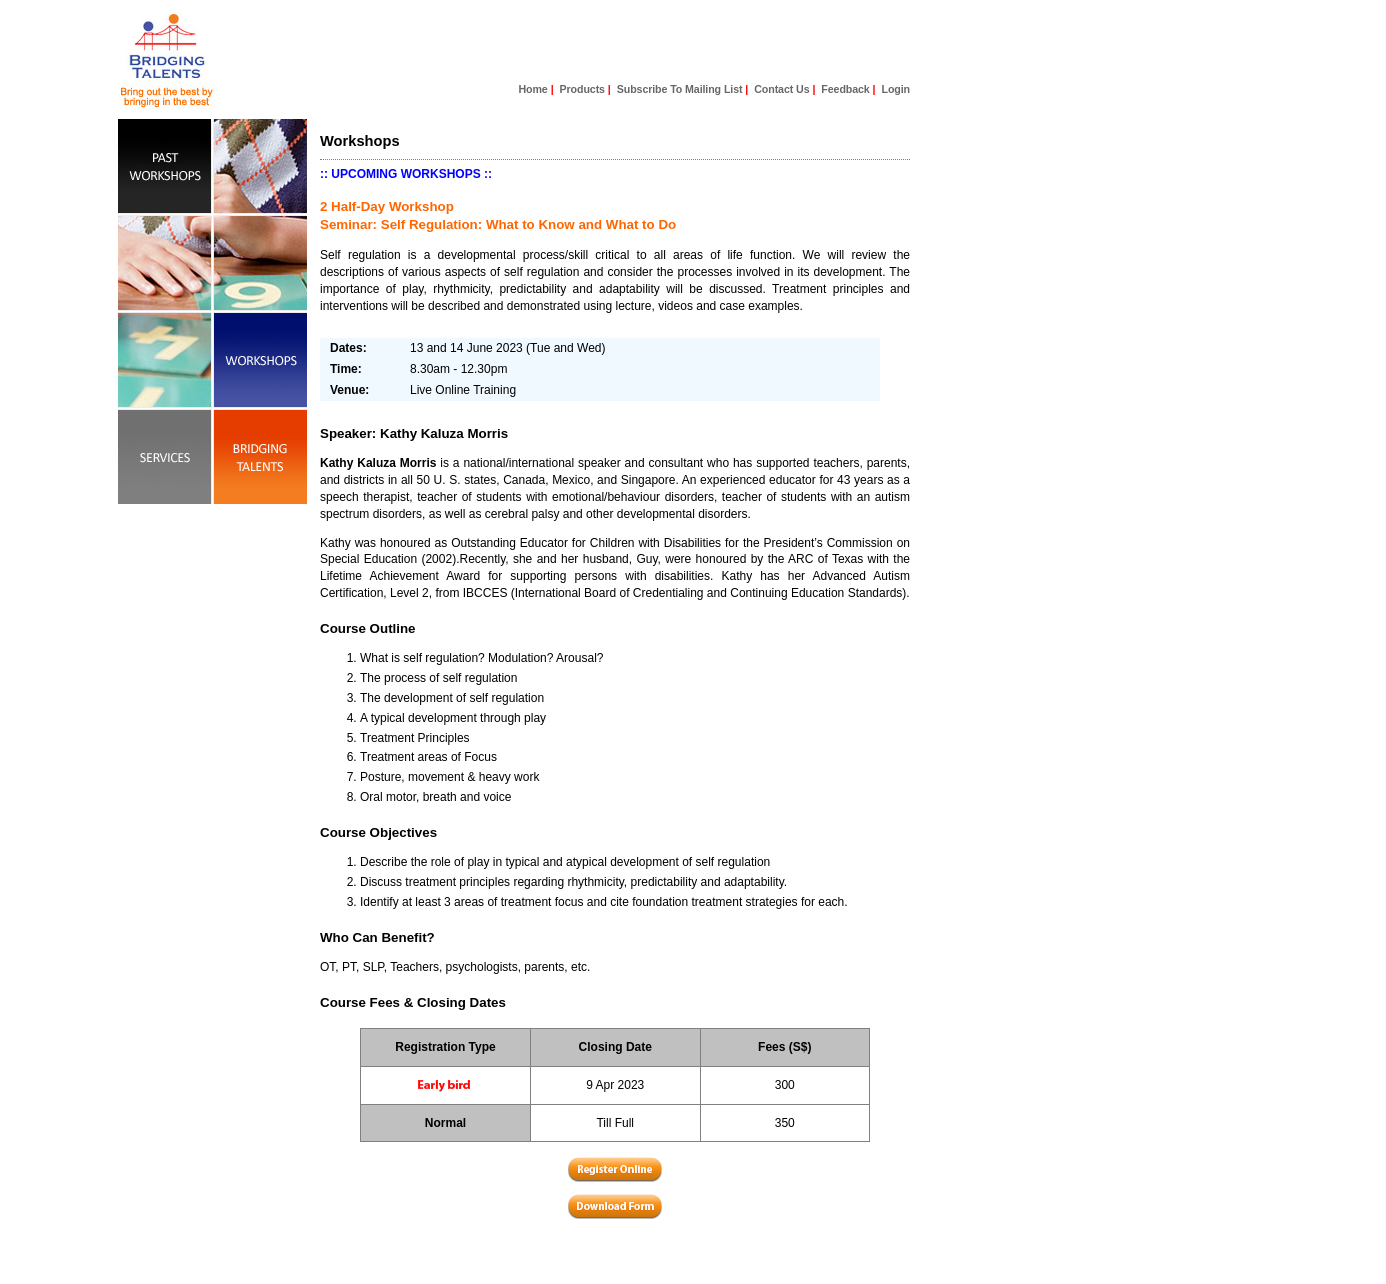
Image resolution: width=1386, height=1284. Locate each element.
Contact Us (781, 89)
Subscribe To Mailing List (680, 89)
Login (896, 89)
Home (533, 89)
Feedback (845, 89)
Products (582, 89)
